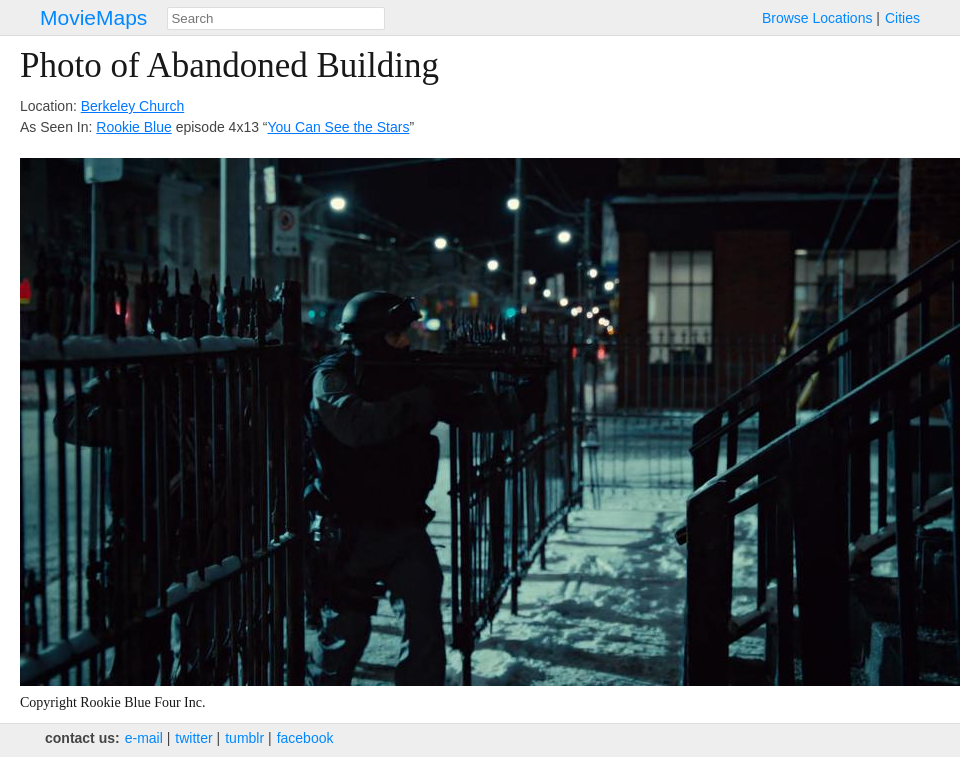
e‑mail (144, 738)
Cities (902, 18)
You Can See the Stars (339, 127)
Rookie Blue (134, 127)
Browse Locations (817, 18)
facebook (305, 738)
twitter (193, 738)
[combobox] (276, 18)
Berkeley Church (133, 106)
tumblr (244, 738)
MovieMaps (93, 17)
